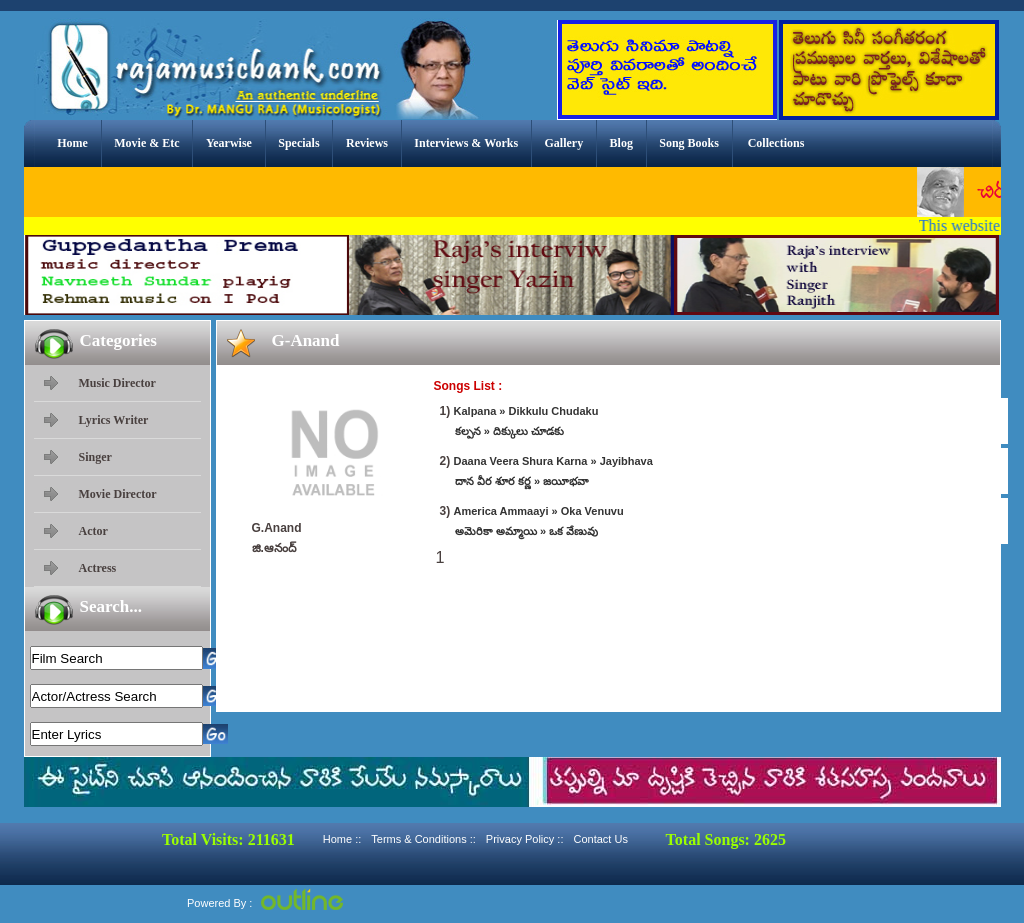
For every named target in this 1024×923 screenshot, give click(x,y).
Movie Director (118, 494)
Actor (93, 531)
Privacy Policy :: (525, 839)
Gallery (564, 143)
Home (72, 143)
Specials (298, 143)
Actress (98, 568)
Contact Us (600, 839)
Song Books (689, 143)
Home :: (342, 839)
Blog (621, 143)
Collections (776, 143)
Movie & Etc (146, 143)
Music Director (117, 383)
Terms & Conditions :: (423, 839)
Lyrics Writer (114, 420)
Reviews (367, 143)
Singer (95, 457)
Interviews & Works (466, 143)
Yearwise (229, 143)
